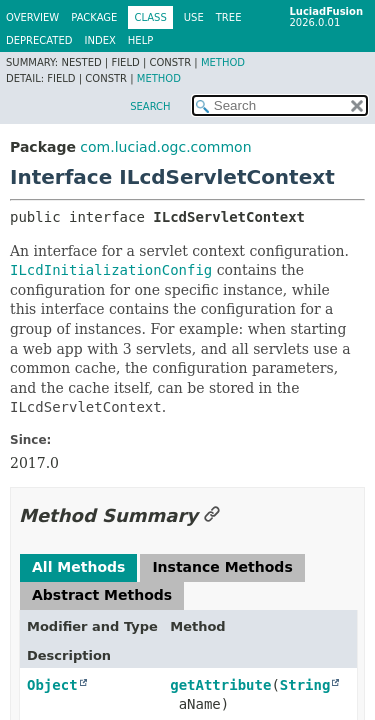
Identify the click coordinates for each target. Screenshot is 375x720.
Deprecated (39, 40)
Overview (32, 17)
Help (140, 40)
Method (223, 62)
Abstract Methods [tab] (102, 595)
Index (100, 40)
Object (52, 685)
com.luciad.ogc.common (165, 147)
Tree (229, 17)
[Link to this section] (212, 515)
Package (94, 17)
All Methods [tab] (78, 567)
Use (194, 17)
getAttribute (220, 685)
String (305, 685)
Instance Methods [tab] (222, 567)
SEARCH (150, 106)
